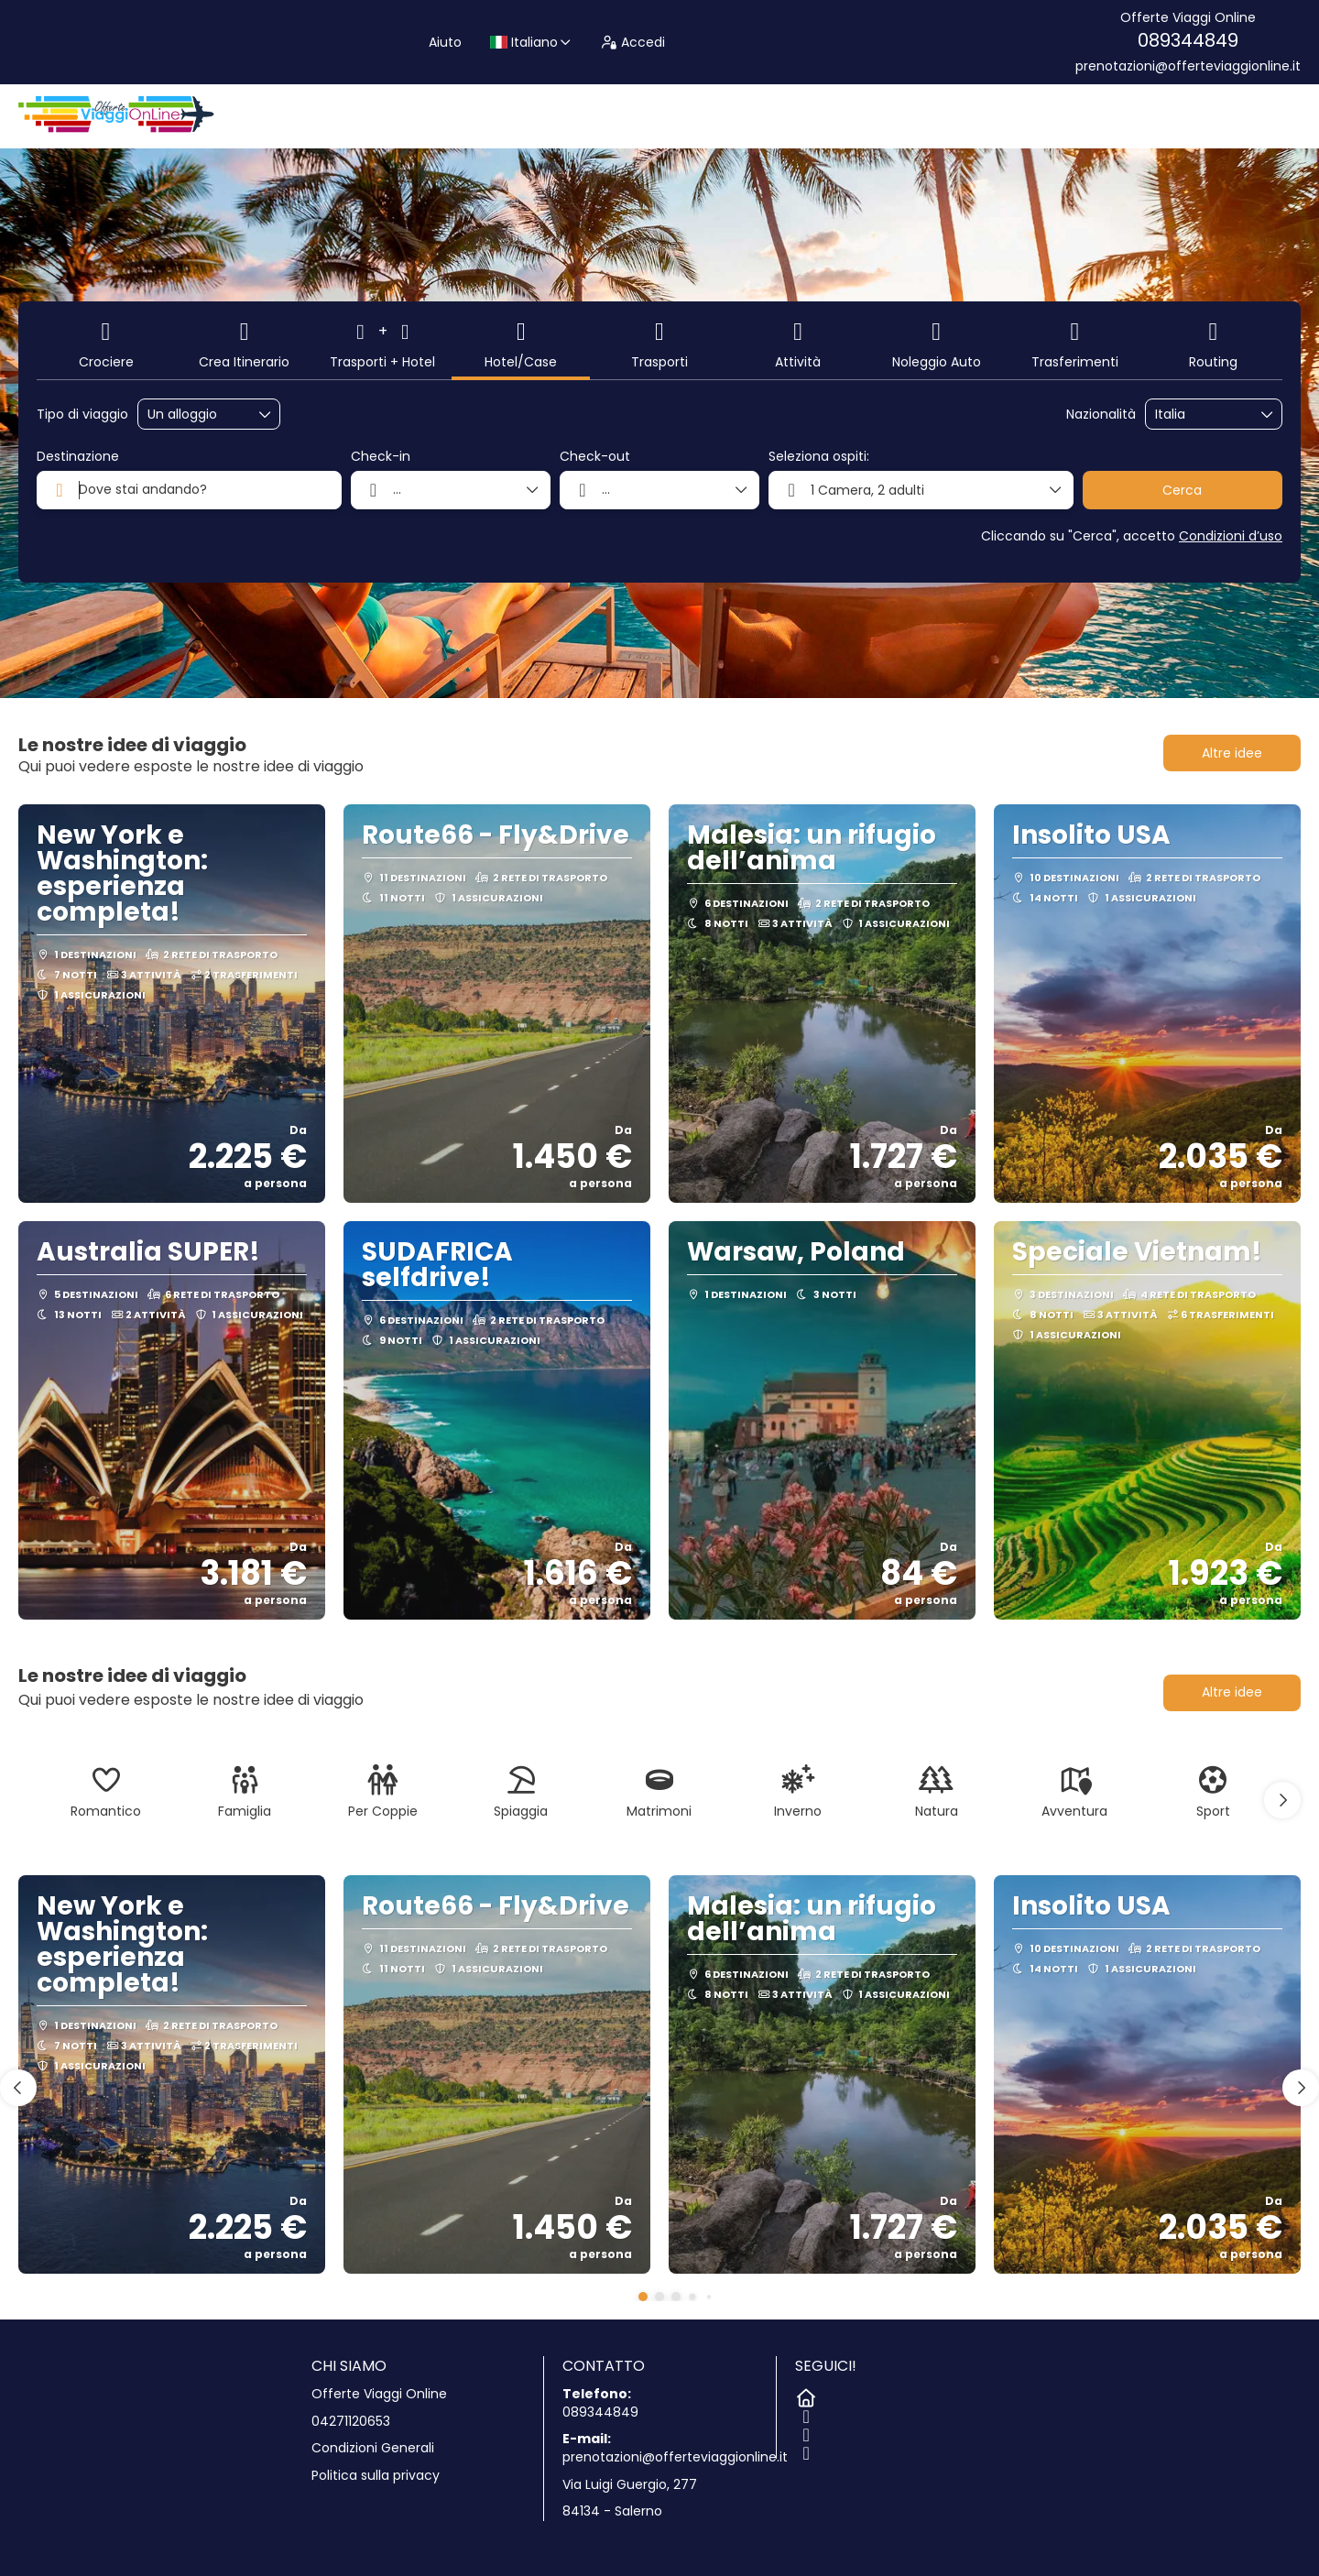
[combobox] (1201, 414)
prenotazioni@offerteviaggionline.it (1188, 66)
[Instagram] (804, 2431)
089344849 (1188, 40)
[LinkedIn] (804, 2449)
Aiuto (445, 42)
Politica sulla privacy (375, 2475)
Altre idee (1232, 753)
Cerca (1182, 490)
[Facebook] (804, 2413)
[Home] (804, 2394)
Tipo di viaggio (82, 414)
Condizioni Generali (372, 2448)
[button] (1282, 1800)
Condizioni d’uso (1230, 536)
